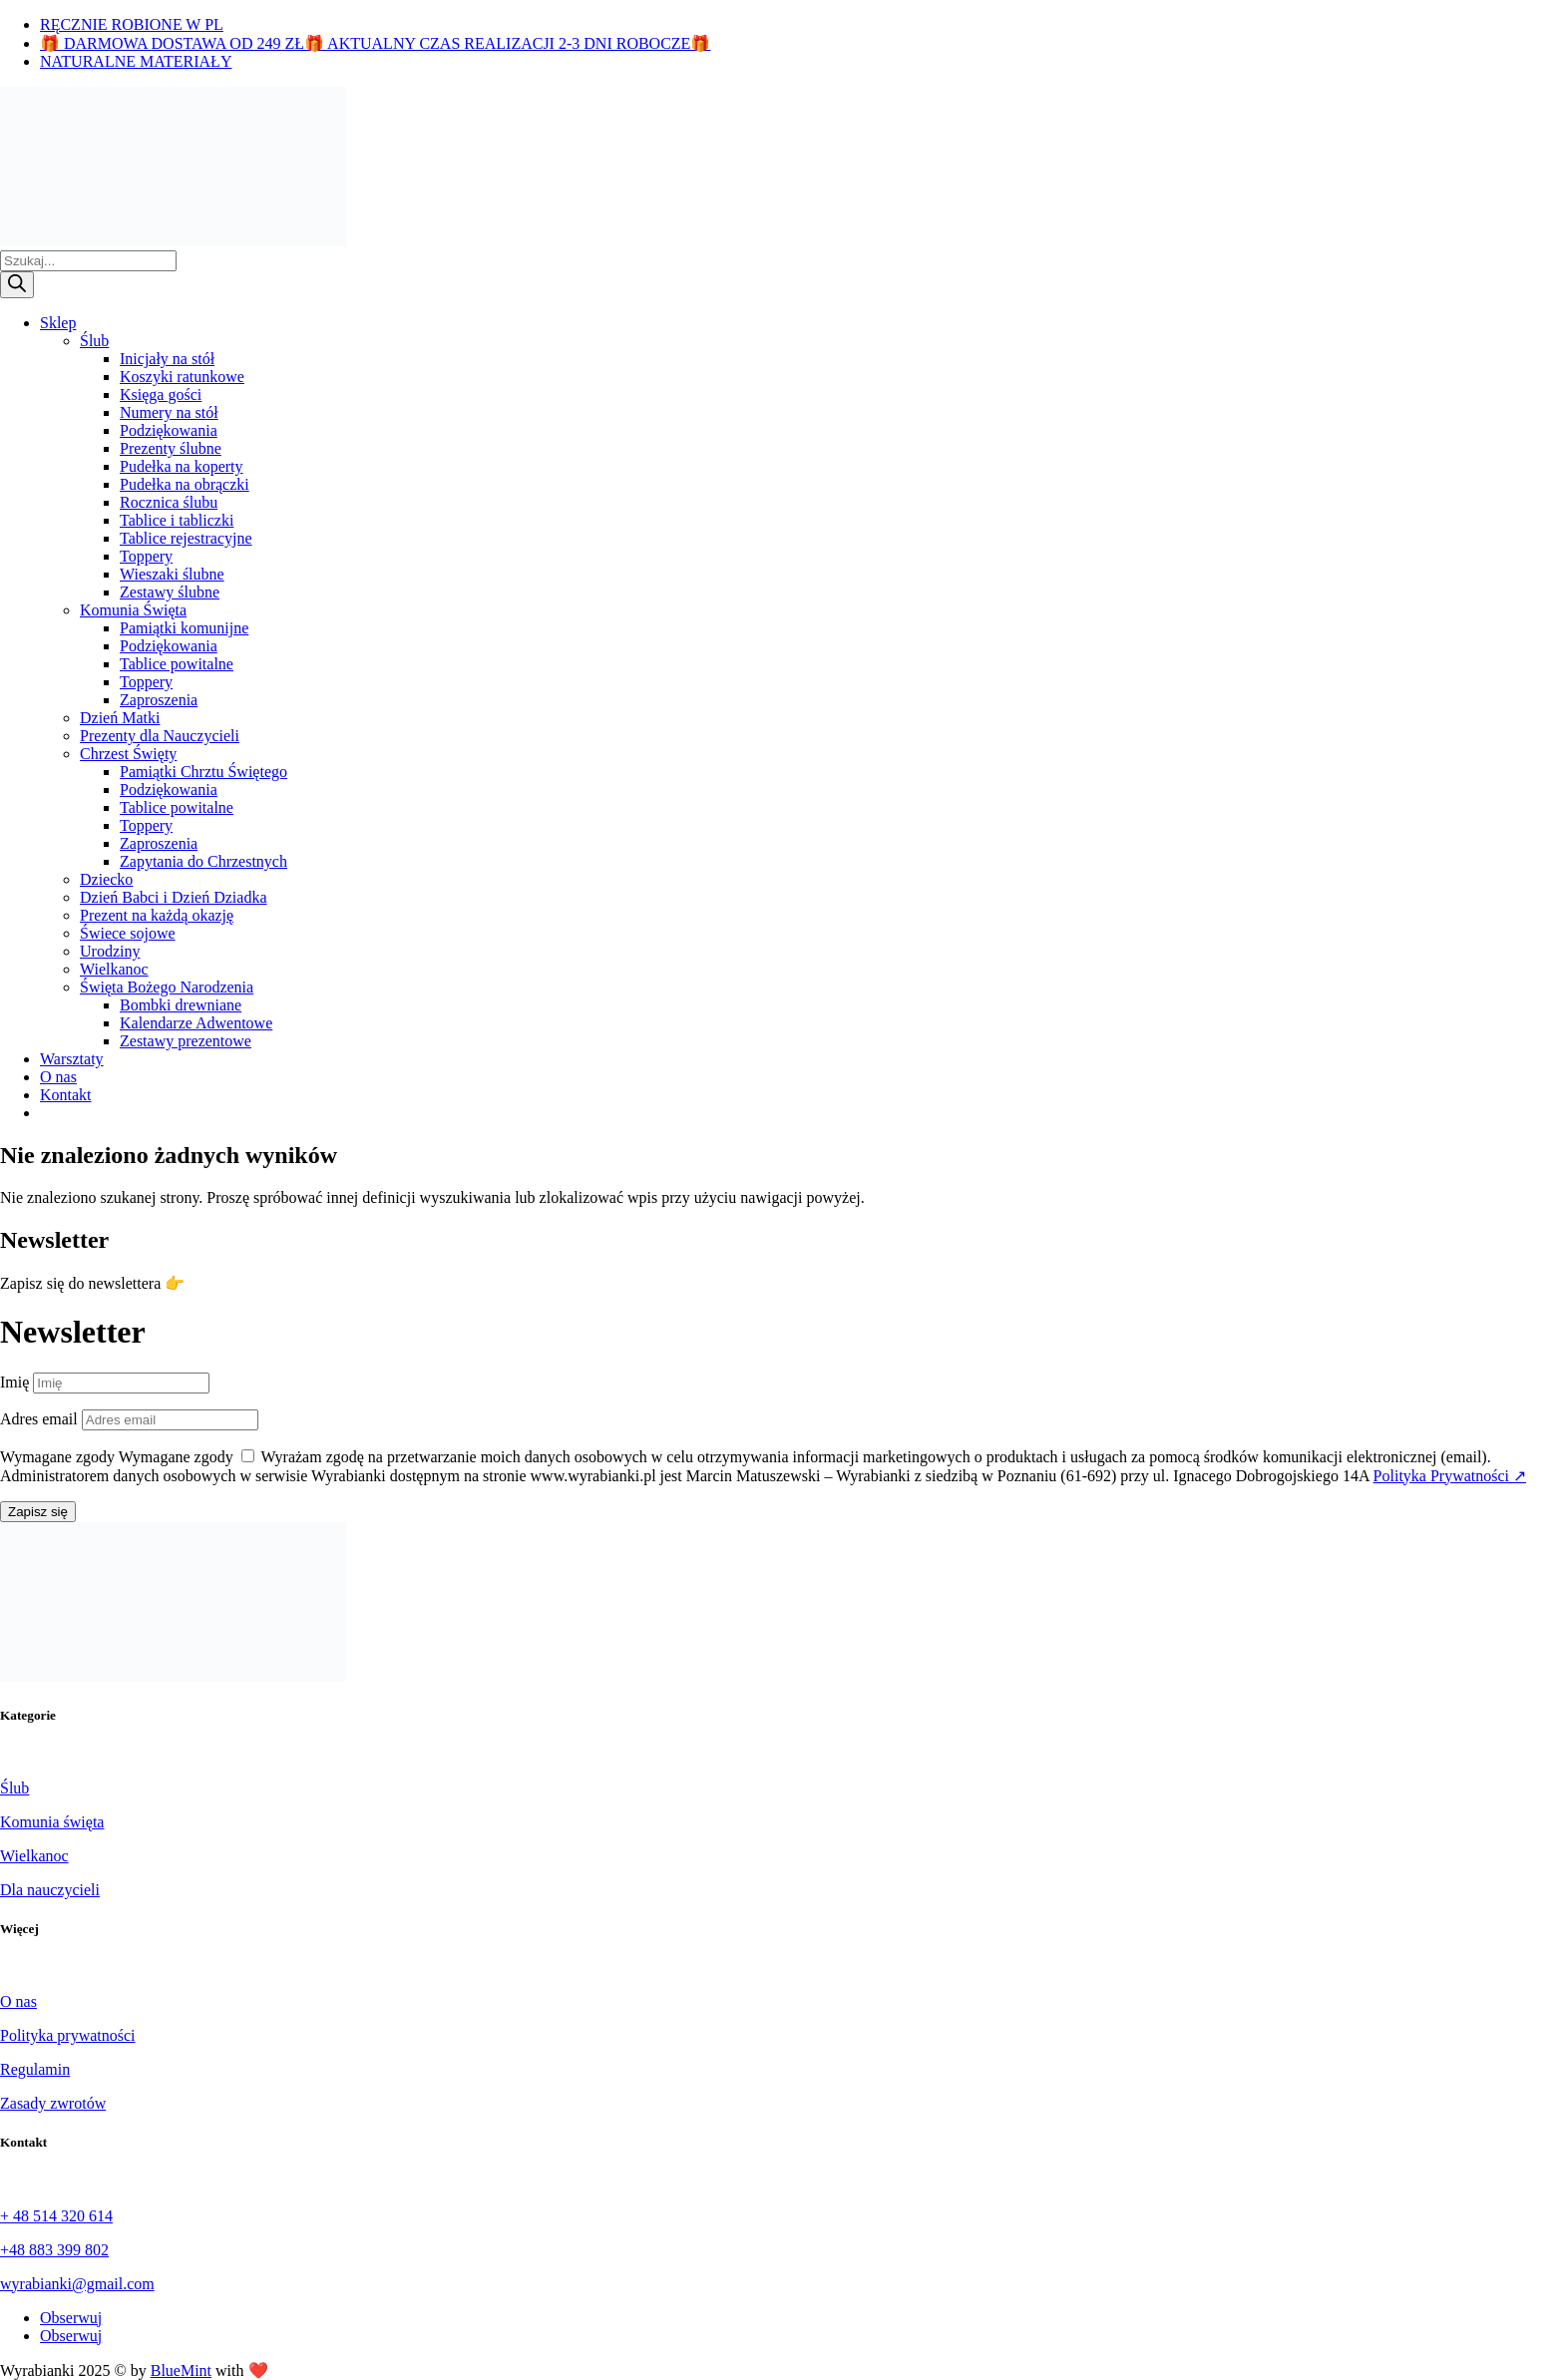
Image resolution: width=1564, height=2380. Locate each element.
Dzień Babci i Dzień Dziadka (173, 897)
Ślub (94, 340)
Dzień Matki (120, 717)
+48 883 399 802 (54, 2249)
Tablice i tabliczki (176, 520)
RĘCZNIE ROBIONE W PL (131, 24)
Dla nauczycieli (50, 1889)
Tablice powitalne (176, 663)
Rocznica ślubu (168, 502)
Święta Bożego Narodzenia (166, 987)
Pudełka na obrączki (184, 484)
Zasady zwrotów (53, 2103)
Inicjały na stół (167, 358)
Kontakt (66, 1094)
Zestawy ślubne (169, 592)
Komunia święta (52, 1821)
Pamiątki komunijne (184, 627)
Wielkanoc (114, 969)
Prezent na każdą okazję (156, 915)
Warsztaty (72, 1058)
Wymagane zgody (57, 1456)
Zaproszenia (158, 699)
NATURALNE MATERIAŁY (135, 61)
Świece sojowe (128, 933)
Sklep (58, 322)
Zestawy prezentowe (185, 1040)
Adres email (39, 1418)
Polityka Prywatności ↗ (1449, 1475)
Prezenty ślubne (170, 448)
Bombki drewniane (180, 1004)
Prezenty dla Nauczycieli (159, 735)
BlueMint (181, 2370)
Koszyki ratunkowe (182, 376)
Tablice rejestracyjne (186, 538)
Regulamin (35, 2069)
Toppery (146, 556)
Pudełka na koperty (181, 466)
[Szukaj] (17, 284)
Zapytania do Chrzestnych (203, 861)
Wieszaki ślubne (172, 574)
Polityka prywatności (68, 2035)
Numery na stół (169, 412)
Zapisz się (38, 1511)
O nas (58, 1076)
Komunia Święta (133, 609)
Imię (14, 1382)
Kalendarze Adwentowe (196, 1022)
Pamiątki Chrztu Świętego (203, 771)
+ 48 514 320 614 (56, 2215)
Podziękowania (168, 430)
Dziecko (106, 879)
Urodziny (110, 951)
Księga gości (160, 394)
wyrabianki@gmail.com (77, 2283)
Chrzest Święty (128, 753)
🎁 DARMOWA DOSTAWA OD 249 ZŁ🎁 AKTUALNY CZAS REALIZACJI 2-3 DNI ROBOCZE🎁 (375, 43)
